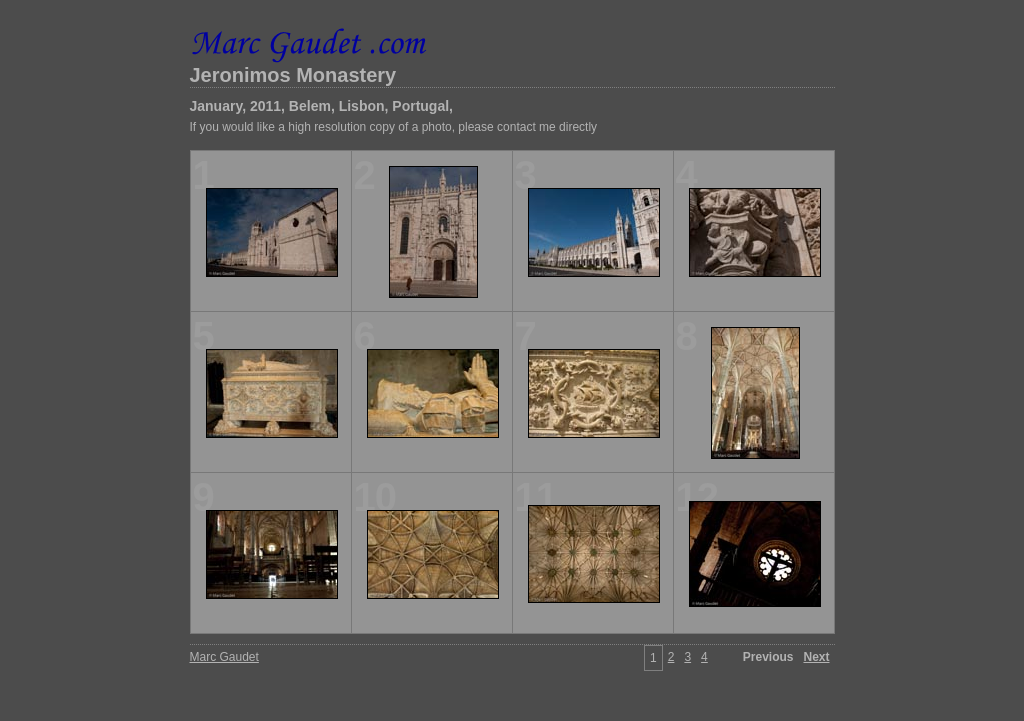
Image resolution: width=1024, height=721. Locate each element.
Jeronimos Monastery (293, 75)
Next (816, 657)
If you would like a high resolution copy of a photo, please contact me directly (394, 127)
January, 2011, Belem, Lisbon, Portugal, (322, 106)
